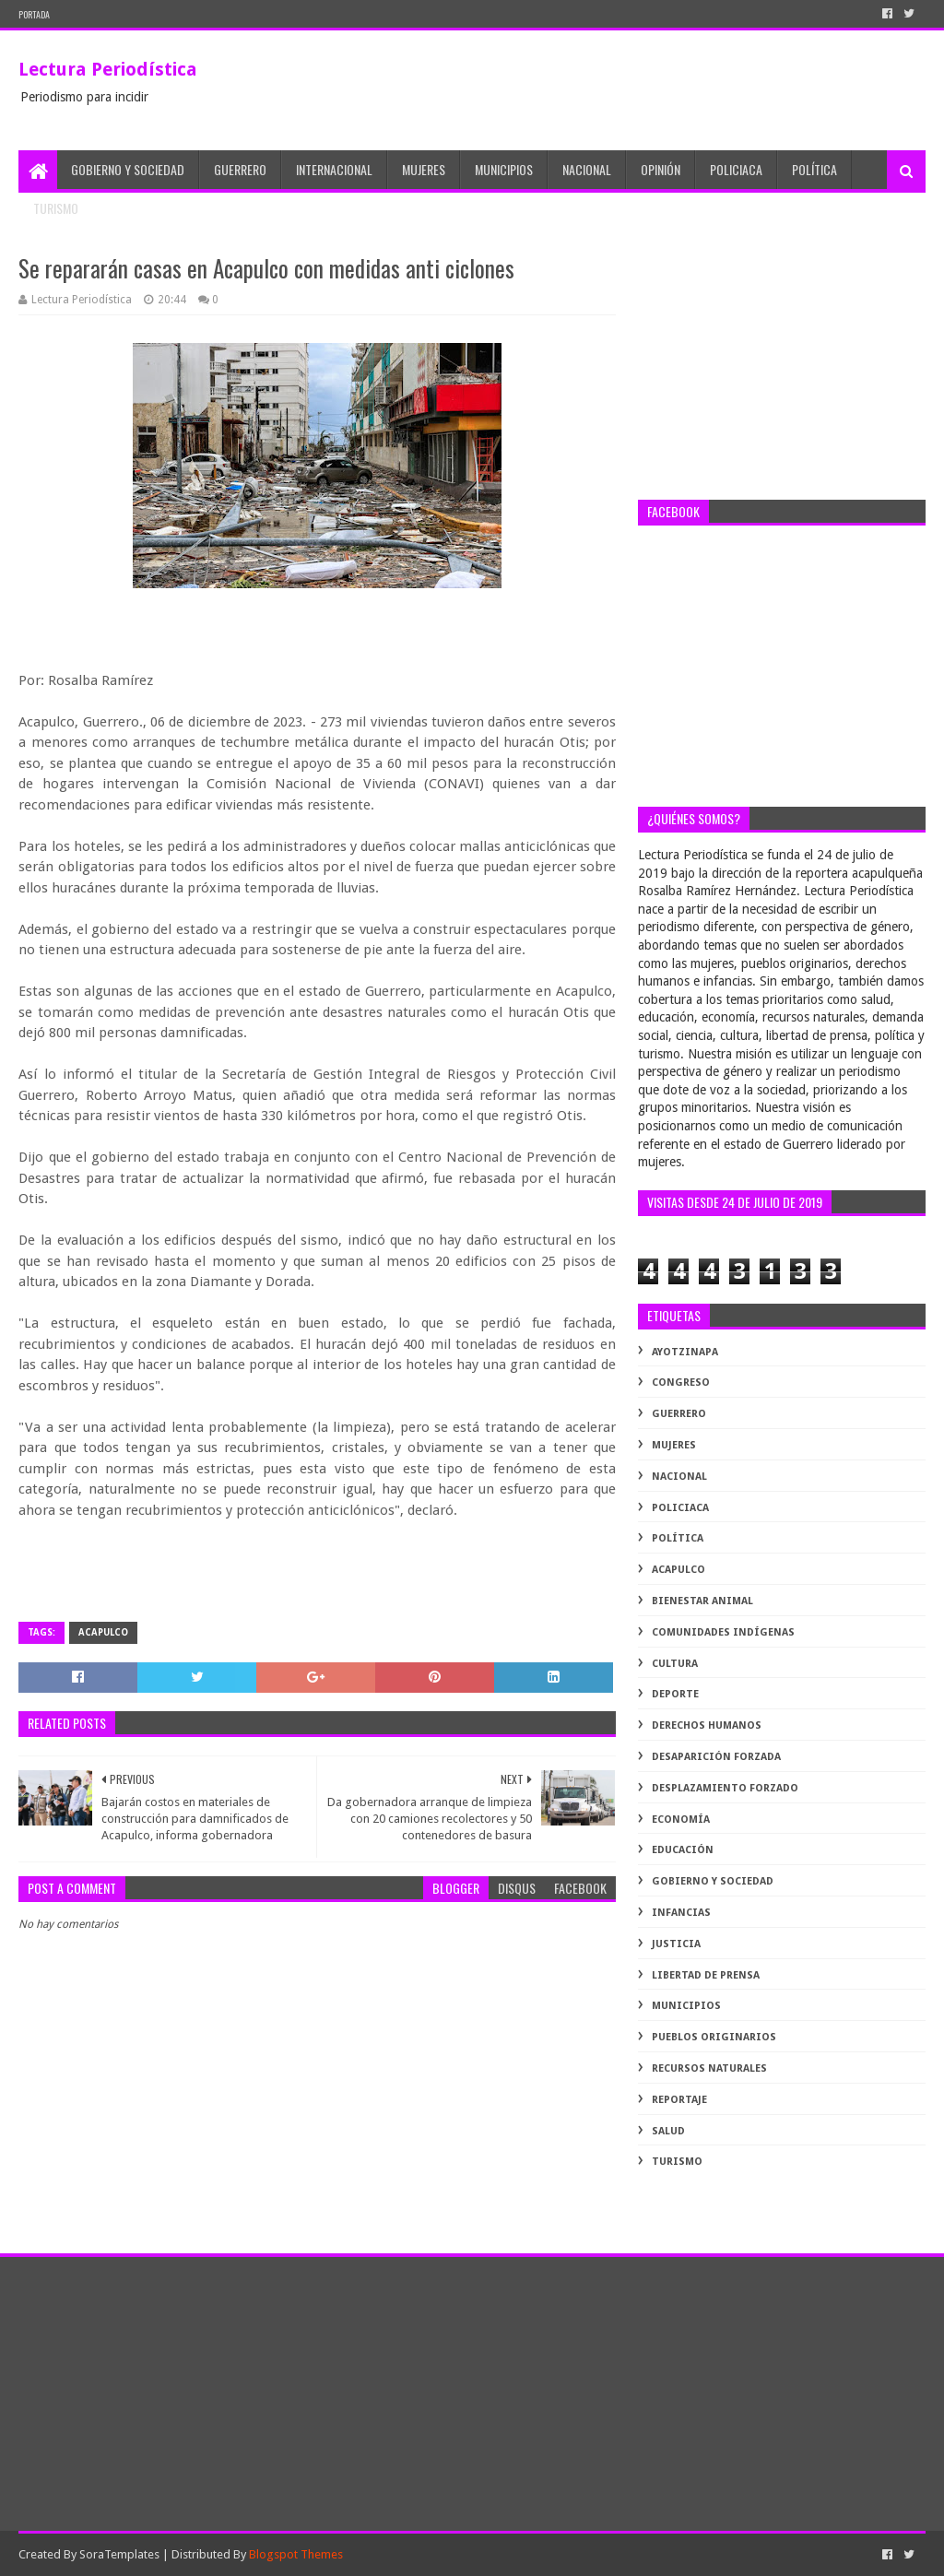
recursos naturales (709, 2068)
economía (681, 1820)
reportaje (679, 2100)
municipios (686, 2006)
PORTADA (34, 14)
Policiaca (736, 169)
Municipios (504, 169)
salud (668, 2131)
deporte (675, 1694)
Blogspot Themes (296, 2554)
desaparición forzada (716, 1757)
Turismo (55, 208)
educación (683, 1850)
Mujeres (423, 169)
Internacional (334, 169)
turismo (677, 2162)
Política (814, 169)
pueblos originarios (714, 2037)
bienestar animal (702, 1601)
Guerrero (240, 169)
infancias (681, 1913)
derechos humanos (706, 1725)
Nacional (586, 169)
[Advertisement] (781, 366)
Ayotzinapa (685, 1352)
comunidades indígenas (723, 1632)
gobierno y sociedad (712, 1881)
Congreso (681, 1382)
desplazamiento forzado (725, 1788)
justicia (676, 1944)
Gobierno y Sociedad (127, 169)
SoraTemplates (119, 2554)
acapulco (103, 1632)
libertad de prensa (706, 1975)
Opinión (660, 169)
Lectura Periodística (107, 69)
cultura (675, 1664)
